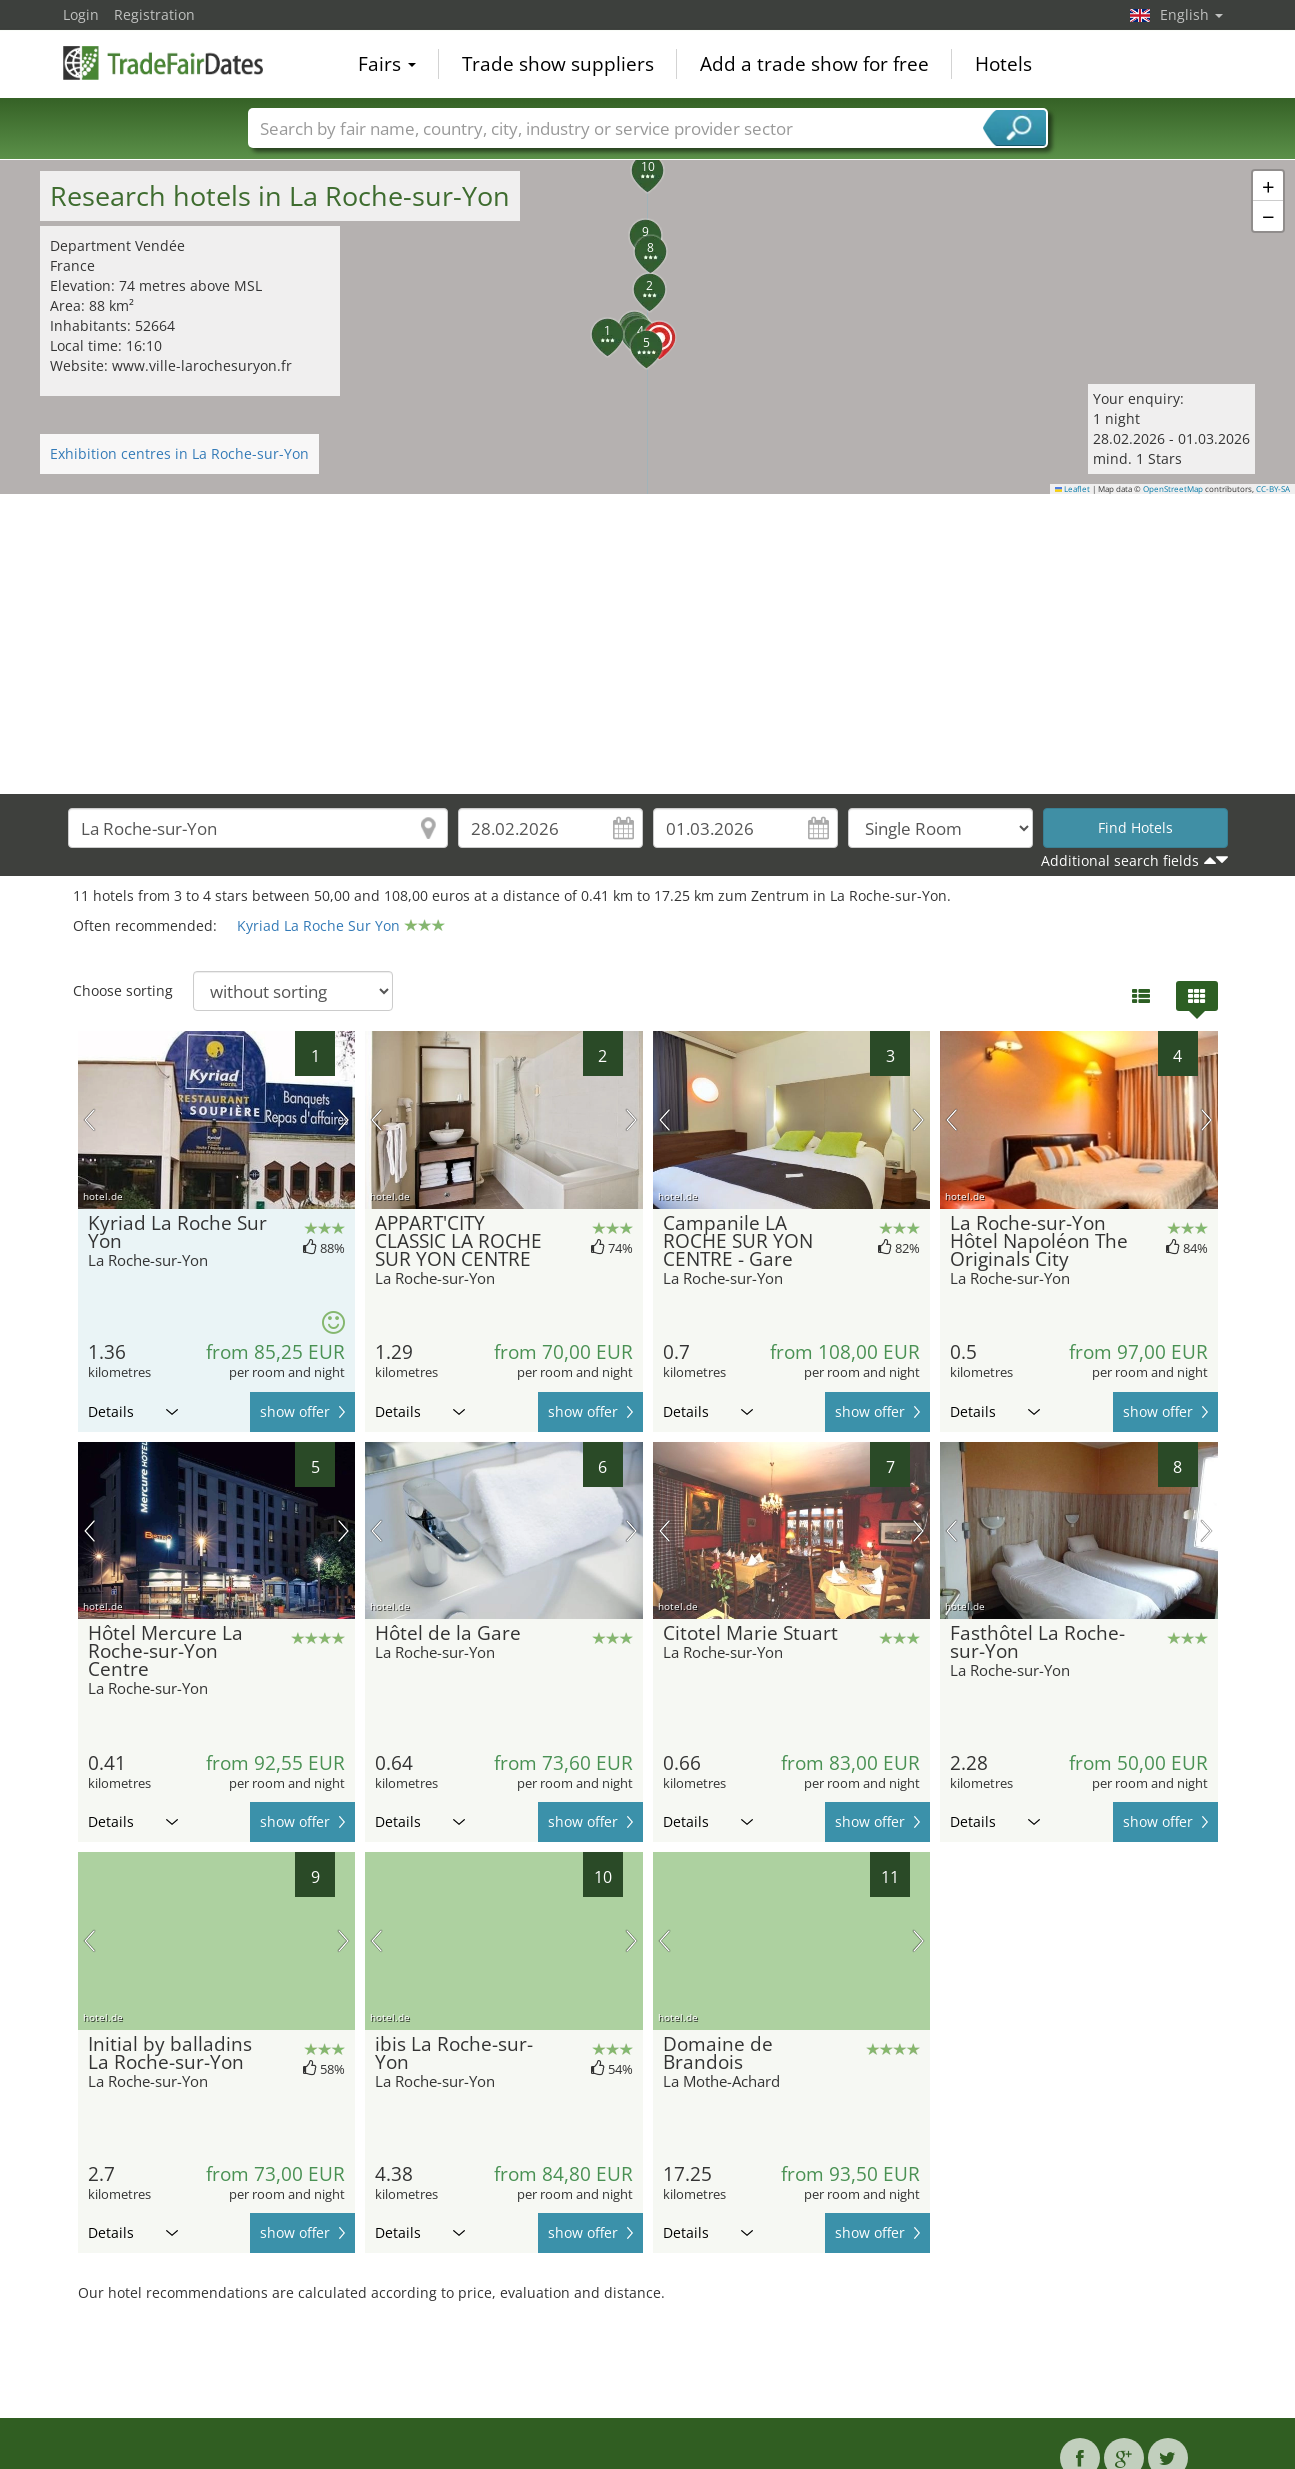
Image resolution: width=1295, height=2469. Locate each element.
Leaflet (1073, 489)
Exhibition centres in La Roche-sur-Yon (179, 453)
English (1191, 14)
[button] (648, 326)
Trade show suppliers (558, 64)
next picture (343, 1120)
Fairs (387, 64)
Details (133, 1411)
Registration (154, 14)
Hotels (1003, 64)
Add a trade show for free (814, 64)
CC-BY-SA (1273, 489)
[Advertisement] (648, 644)
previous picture (89, 1120)
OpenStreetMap (1173, 489)
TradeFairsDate (163, 62)
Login (81, 14)
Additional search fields (1120, 860)
